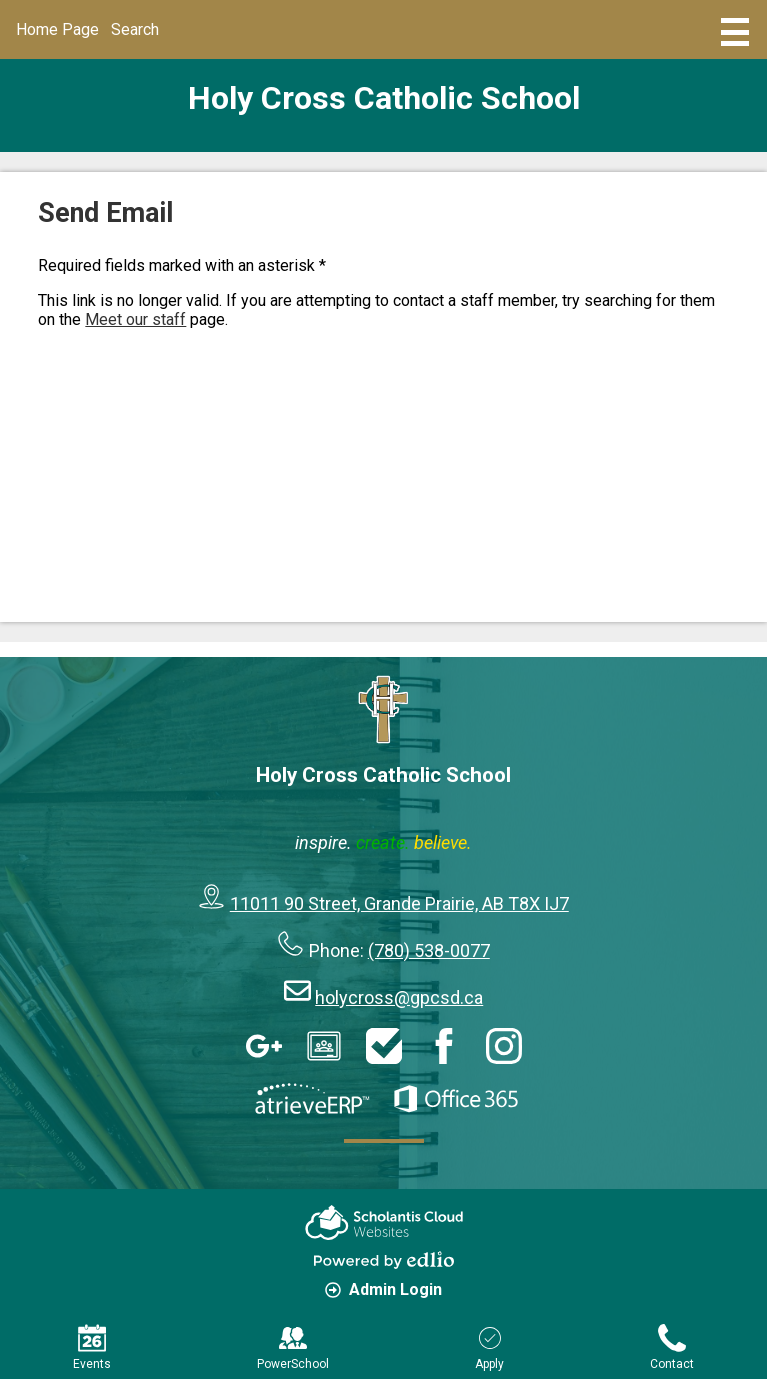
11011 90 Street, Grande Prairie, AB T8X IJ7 (399, 903)
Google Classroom (324, 1046)
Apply (489, 1347)
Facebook (444, 1046)
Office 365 (456, 1099)
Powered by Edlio (384, 1260)
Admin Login (383, 1289)
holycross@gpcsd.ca (399, 997)
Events (92, 1347)
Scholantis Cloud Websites (384, 1222)
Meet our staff (135, 319)
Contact (672, 1347)
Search (135, 29)
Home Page (57, 29)
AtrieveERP (312, 1099)
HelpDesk (384, 1046)
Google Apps (264, 1046)
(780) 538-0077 (429, 950)
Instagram (504, 1046)
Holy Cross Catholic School (384, 98)
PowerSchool (293, 1347)
